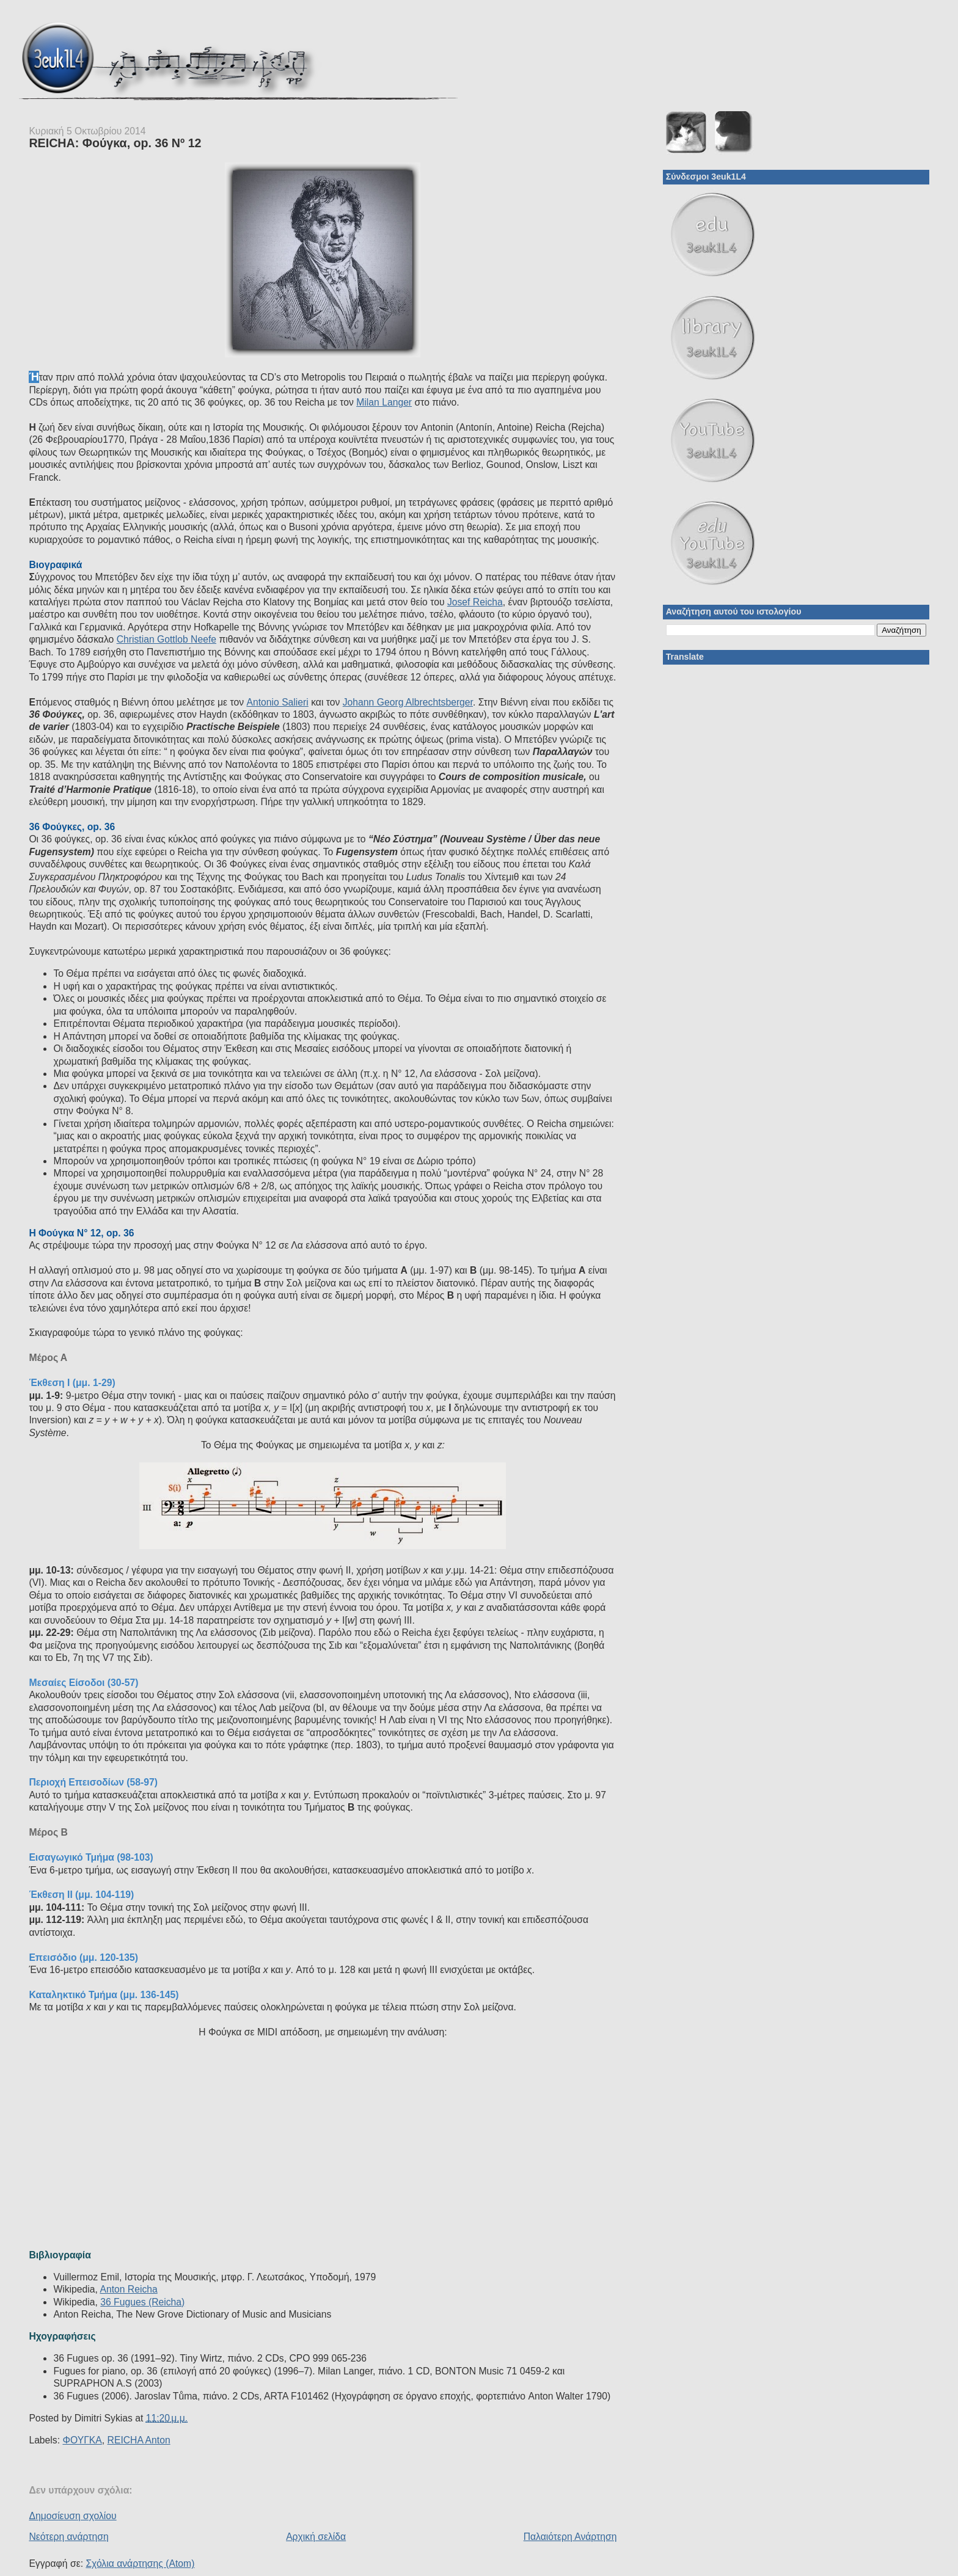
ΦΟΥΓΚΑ (81, 2440)
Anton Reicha (128, 2289)
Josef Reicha (475, 602)
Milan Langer (384, 402)
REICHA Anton (139, 2440)
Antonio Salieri (277, 702)
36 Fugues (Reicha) (142, 2302)
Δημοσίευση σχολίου (72, 2516)
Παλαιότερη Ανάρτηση (570, 2536)
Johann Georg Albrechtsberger (408, 702)
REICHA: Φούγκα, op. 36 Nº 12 (115, 143)
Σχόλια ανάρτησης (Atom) (140, 2563)
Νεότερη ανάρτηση (68, 2536)
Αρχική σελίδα (316, 2536)
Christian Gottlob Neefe (166, 639)
